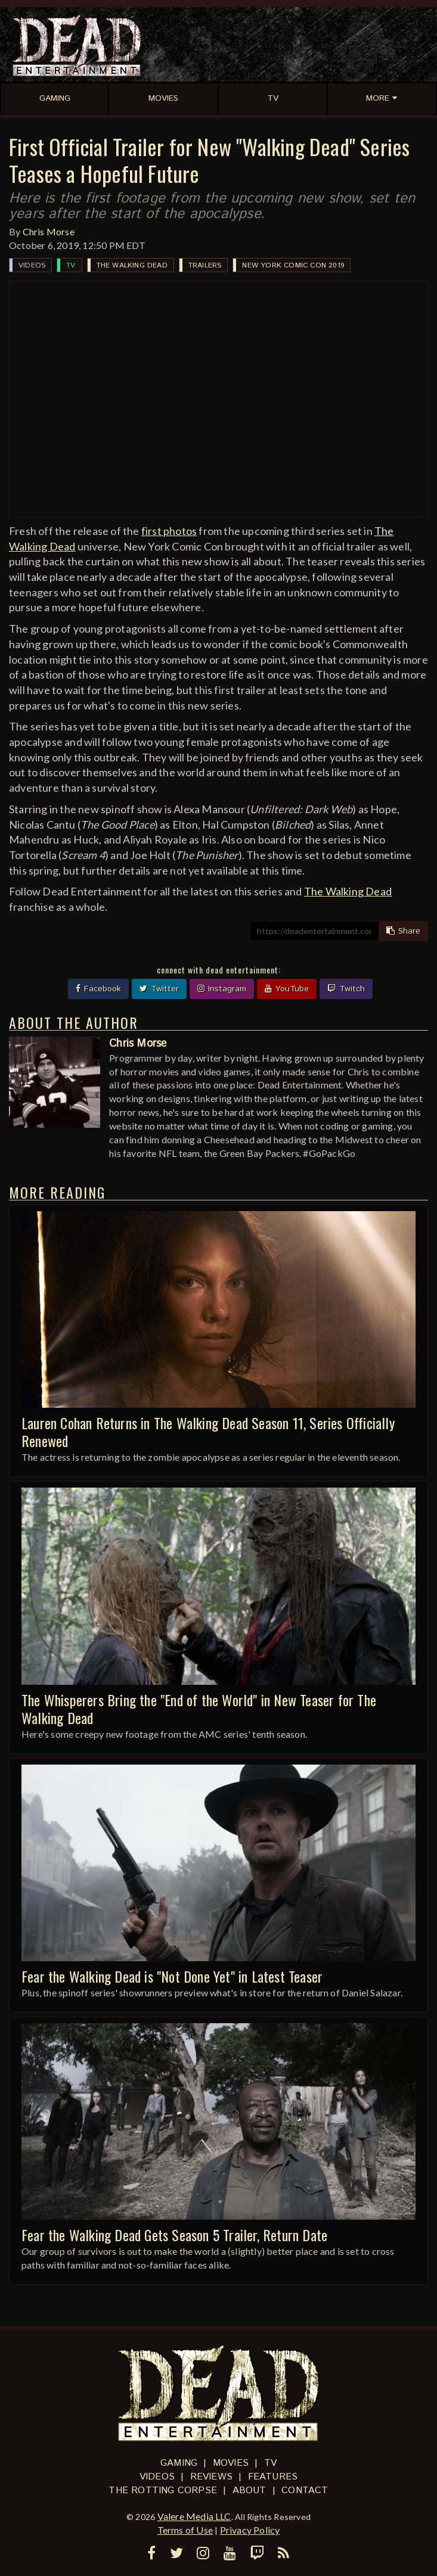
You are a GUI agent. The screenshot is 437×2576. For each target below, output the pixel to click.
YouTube (287, 989)
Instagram (221, 989)
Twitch (346, 989)
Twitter (159, 989)
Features (273, 2477)
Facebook (98, 989)
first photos (169, 530)
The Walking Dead (132, 265)
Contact (304, 2490)
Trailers (205, 265)
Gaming (178, 2463)
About (249, 2490)
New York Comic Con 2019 (293, 265)
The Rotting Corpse (163, 2490)
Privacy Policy (250, 2529)
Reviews (211, 2477)
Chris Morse (49, 231)
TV (70, 265)
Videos (31, 265)
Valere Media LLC (194, 2516)
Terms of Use (185, 2529)
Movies (231, 2463)
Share (403, 931)
